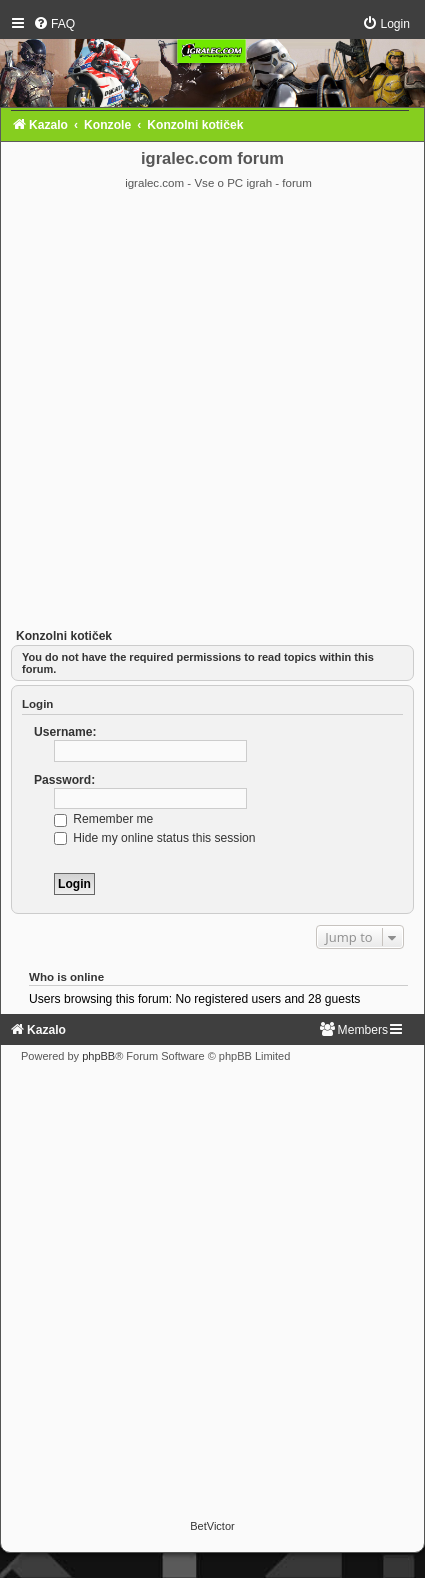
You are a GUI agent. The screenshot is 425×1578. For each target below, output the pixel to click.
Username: (65, 732)
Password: (64, 780)
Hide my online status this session (155, 838)
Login (37, 704)
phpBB (98, 1056)
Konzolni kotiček (64, 636)
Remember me (103, 819)
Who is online (66, 977)
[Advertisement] (211, 412)
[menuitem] (54, 24)
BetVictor (212, 1526)
